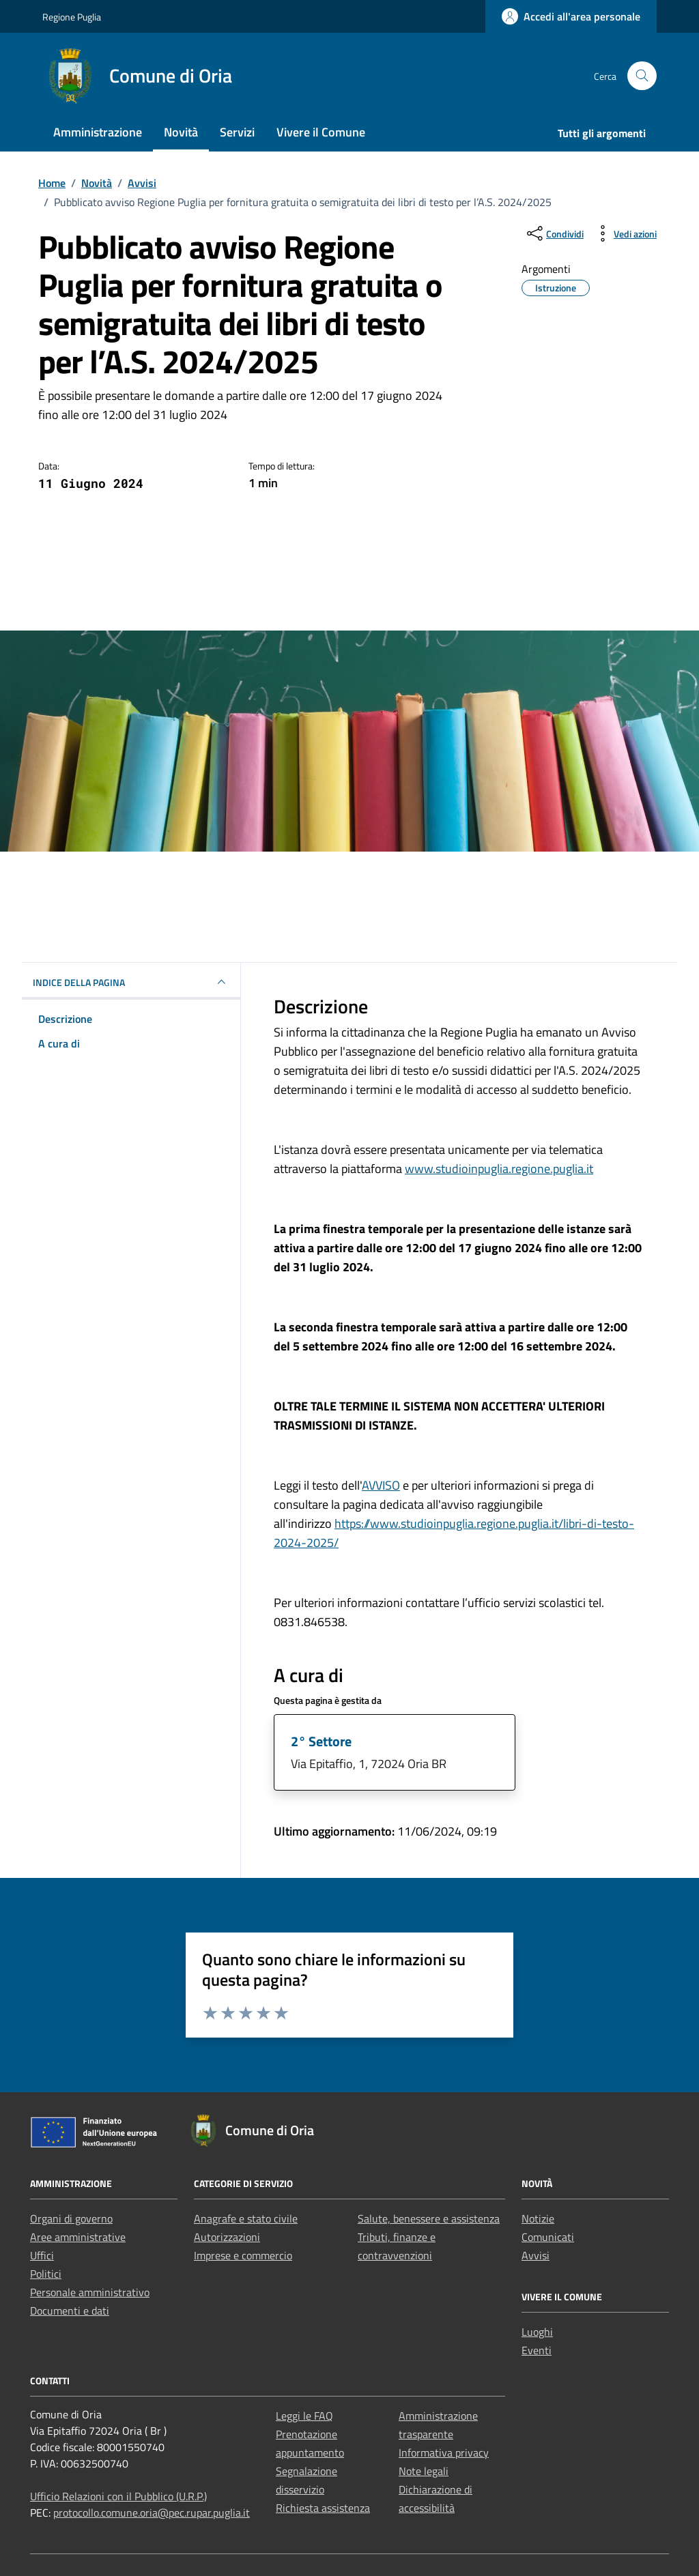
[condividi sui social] (554, 233)
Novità (181, 132)
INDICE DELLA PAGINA (131, 982)
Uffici (42, 2255)
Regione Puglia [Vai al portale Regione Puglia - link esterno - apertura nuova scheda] (71, 17)
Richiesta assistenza (323, 2508)
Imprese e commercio (243, 2255)
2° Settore (321, 1741)
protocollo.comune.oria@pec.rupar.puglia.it (151, 2512)
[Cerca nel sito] (642, 76)
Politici (45, 2274)
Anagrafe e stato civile (246, 2218)
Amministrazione (97, 132)
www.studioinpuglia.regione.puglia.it (499, 1168)
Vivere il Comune (320, 132)
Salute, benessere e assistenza (429, 2218)
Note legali (423, 2471)
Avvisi (536, 2255)
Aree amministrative (78, 2237)
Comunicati (548, 2237)
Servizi (237, 132)
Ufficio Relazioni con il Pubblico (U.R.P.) (118, 2496)
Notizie (538, 2218)
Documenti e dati (69, 2310)
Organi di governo (71, 2218)
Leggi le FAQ (304, 2415)
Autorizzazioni (227, 2237)
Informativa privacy (444, 2452)
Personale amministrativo (89, 2292)
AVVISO (381, 1485)
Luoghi (537, 2332)
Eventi (537, 2350)
